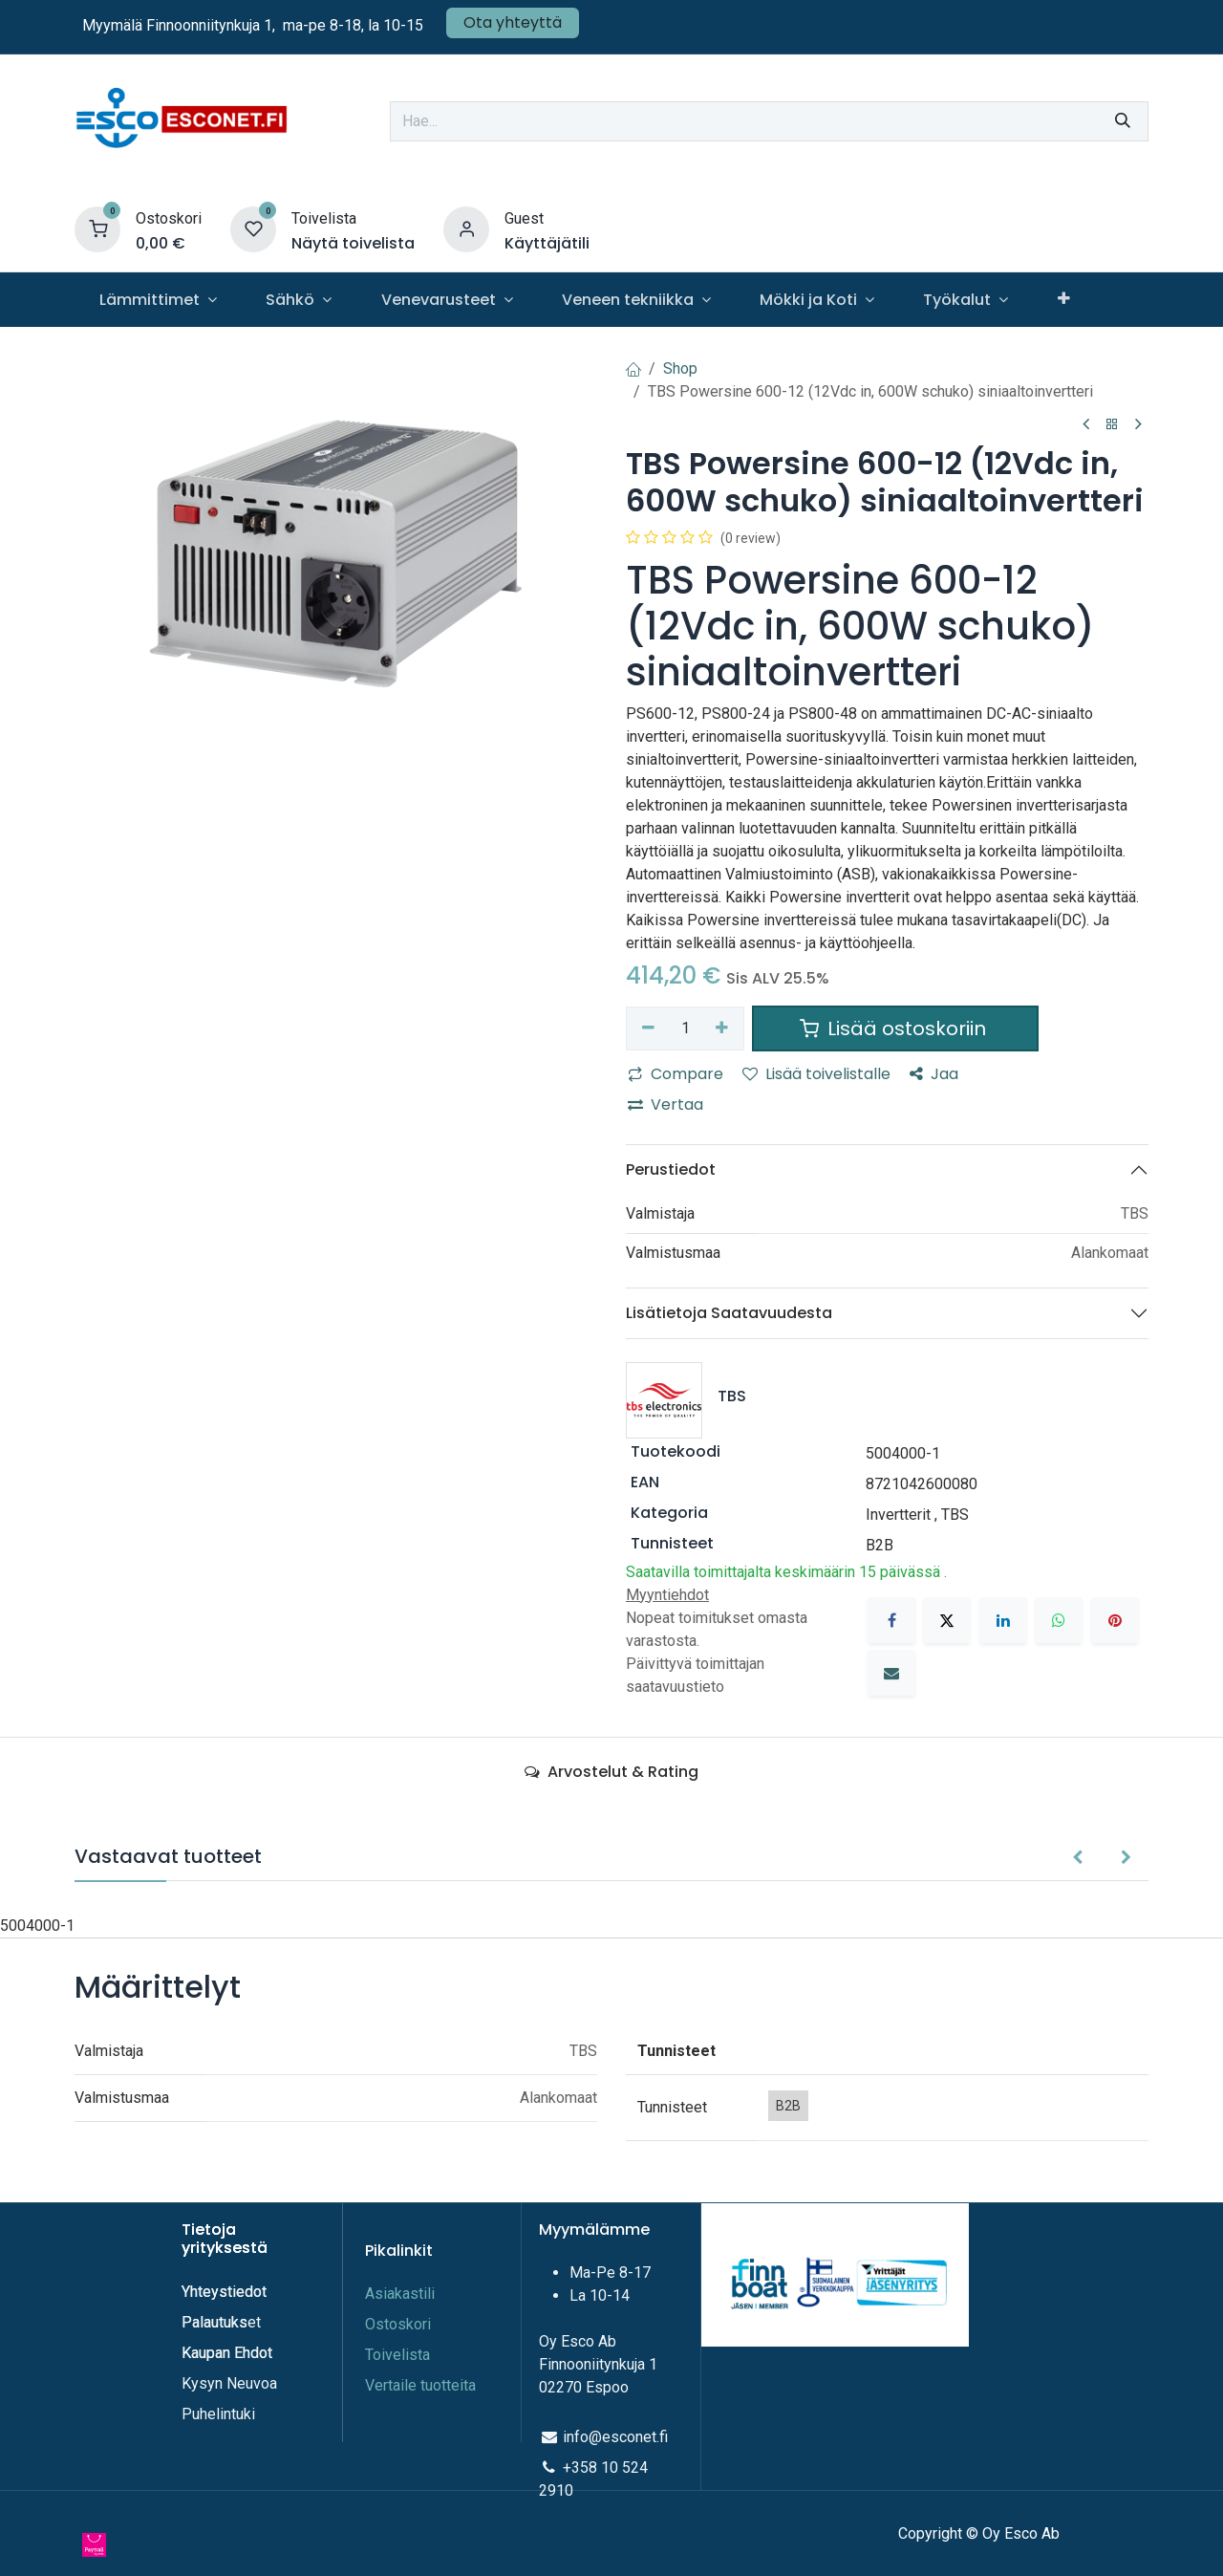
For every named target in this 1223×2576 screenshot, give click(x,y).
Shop (680, 368)
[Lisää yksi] (722, 1028)
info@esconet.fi (615, 2437)
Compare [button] (675, 1074)
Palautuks (214, 2322)
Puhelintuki (218, 2414)
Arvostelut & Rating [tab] (611, 1772)
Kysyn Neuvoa (229, 2383)
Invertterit (898, 1514)
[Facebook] (891, 1620)
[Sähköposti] (891, 1673)
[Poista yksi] (648, 1028)
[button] (1077, 1858)
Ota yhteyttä (512, 22)
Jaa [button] (934, 1074)
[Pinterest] (1115, 1620)
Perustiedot (671, 1169)
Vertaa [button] (665, 1104)
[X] (947, 1620)
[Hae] (1123, 121)
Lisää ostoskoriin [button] (895, 1028)
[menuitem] (158, 299)
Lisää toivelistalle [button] (816, 1074)
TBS (955, 1514)
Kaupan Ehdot (227, 2353)
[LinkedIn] (1003, 1620)
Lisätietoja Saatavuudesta (729, 1313)
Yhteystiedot (226, 2292)
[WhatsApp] (1059, 1620)
